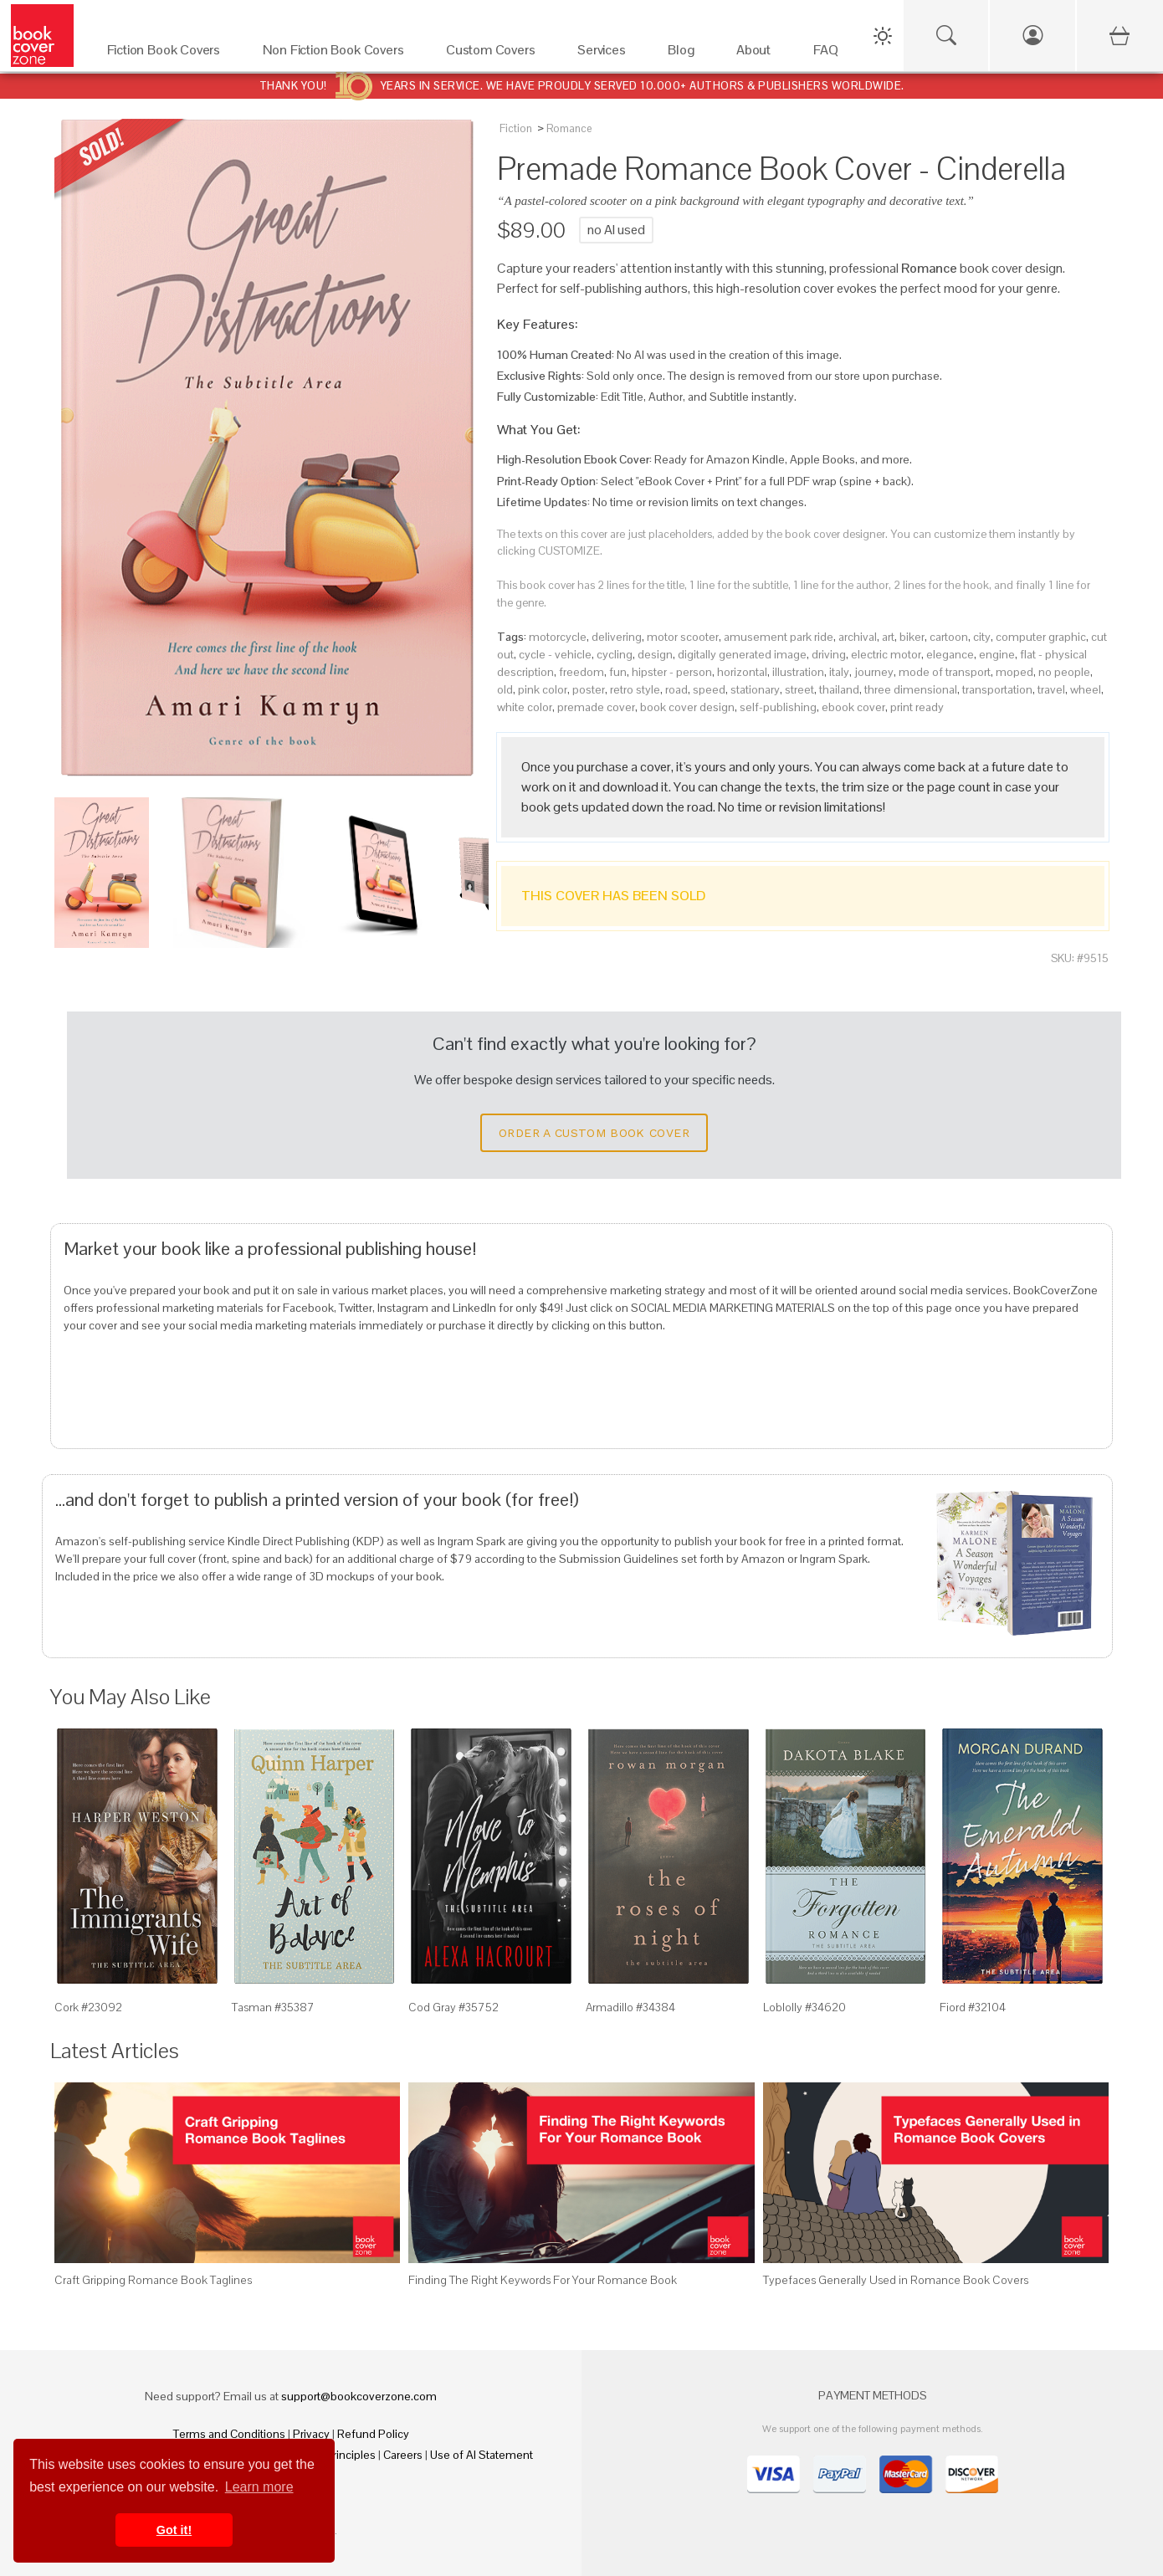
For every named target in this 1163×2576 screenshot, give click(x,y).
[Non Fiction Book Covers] (337, 54)
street (799, 689)
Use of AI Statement (481, 2454)
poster (588, 689)
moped (1014, 671)
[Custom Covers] (495, 54)
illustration (798, 671)
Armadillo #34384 (630, 2007)
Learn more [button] (259, 2487)
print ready (917, 706)
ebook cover (853, 706)
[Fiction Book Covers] (168, 54)
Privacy (311, 2433)
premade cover (596, 706)
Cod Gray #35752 (453, 2007)
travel (1051, 689)
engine (997, 654)
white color (524, 706)
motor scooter (683, 636)
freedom (581, 671)
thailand (839, 689)
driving (829, 654)
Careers (403, 2454)
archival (857, 636)
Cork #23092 (88, 2007)
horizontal (742, 671)
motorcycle (558, 636)
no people (1064, 671)
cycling (615, 654)
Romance (569, 128)
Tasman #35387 (273, 2007)
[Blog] (685, 54)
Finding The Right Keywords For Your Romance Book (542, 2279)
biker (912, 636)
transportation (997, 689)
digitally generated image (742, 654)
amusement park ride (778, 636)
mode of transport (945, 671)
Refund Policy (373, 2433)
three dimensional (910, 689)
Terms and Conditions (229, 2433)
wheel (1085, 689)
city (982, 636)
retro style (635, 689)
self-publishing (778, 706)
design (655, 654)
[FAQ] (830, 54)
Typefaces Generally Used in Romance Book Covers (895, 2279)
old (505, 689)
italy (839, 671)
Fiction (516, 128)
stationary (755, 689)
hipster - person (672, 671)
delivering (617, 636)
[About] (758, 54)
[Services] (606, 54)
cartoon (949, 636)
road (676, 689)
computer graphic (1041, 636)
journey (874, 671)
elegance (950, 654)
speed (709, 689)
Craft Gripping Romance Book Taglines (153, 2279)
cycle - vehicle (555, 654)
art (888, 636)
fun (618, 671)
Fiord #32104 (973, 2007)
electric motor (886, 654)
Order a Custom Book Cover (594, 1132)
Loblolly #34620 (804, 2007)
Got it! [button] (174, 2530)
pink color (542, 689)
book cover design (687, 706)
